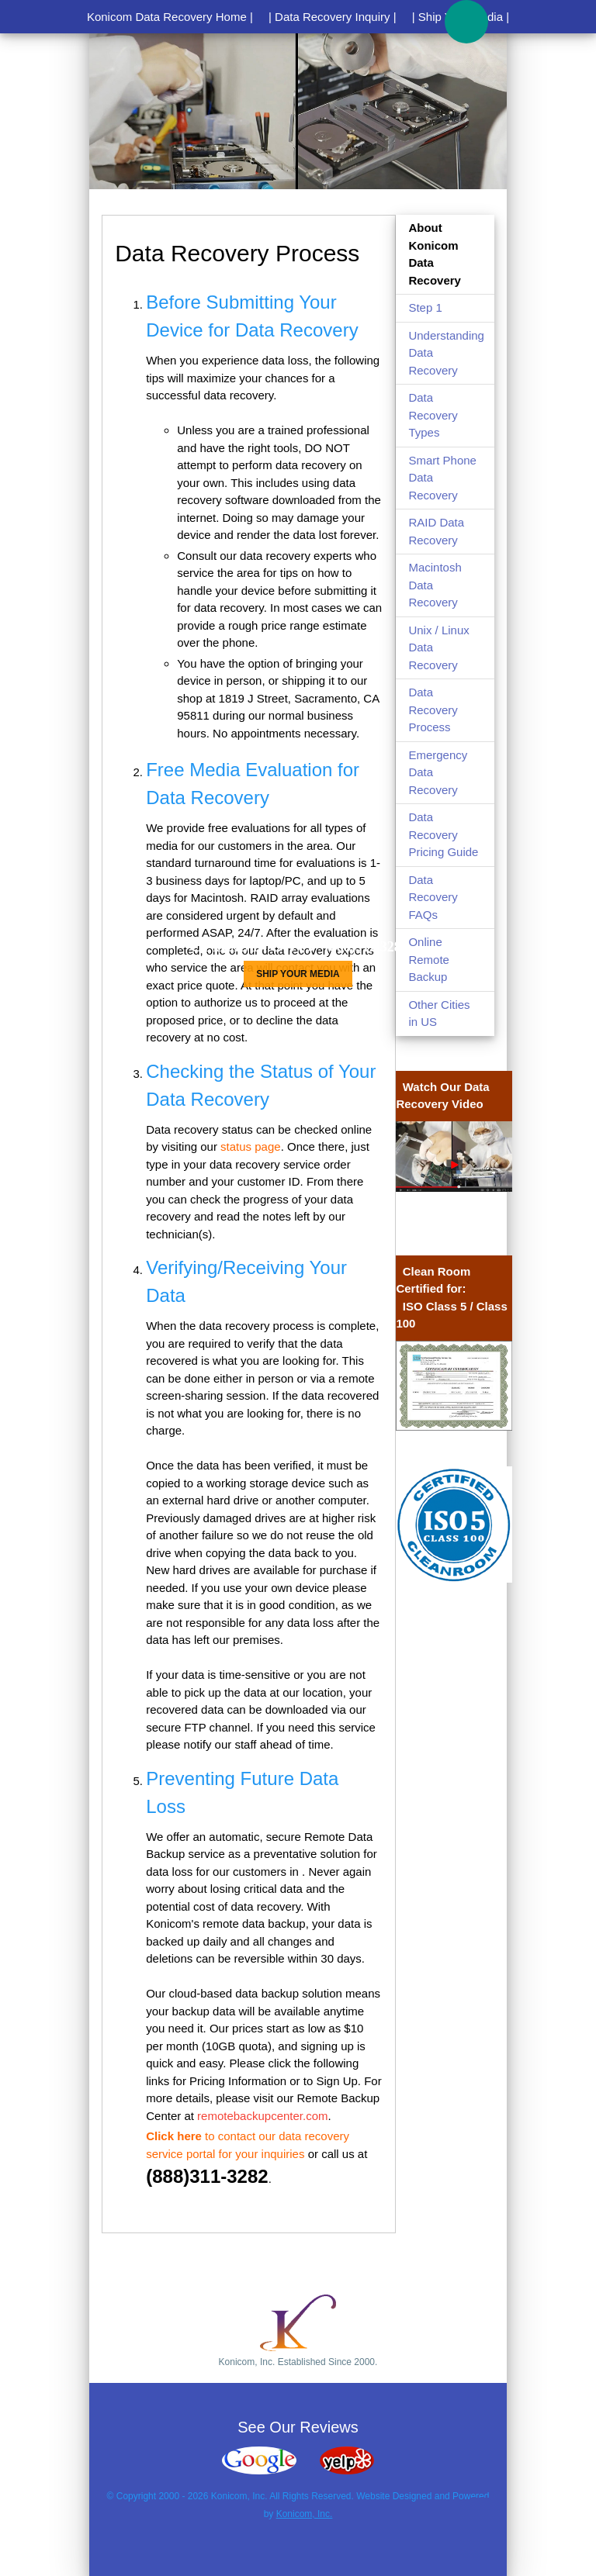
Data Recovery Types (432, 415)
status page (250, 1146)
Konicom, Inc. (304, 2514)
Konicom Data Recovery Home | (170, 16)
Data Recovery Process (432, 709)
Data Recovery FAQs (432, 897)
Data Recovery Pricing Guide (443, 834)
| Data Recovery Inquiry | (333, 16)
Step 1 (425, 307)
